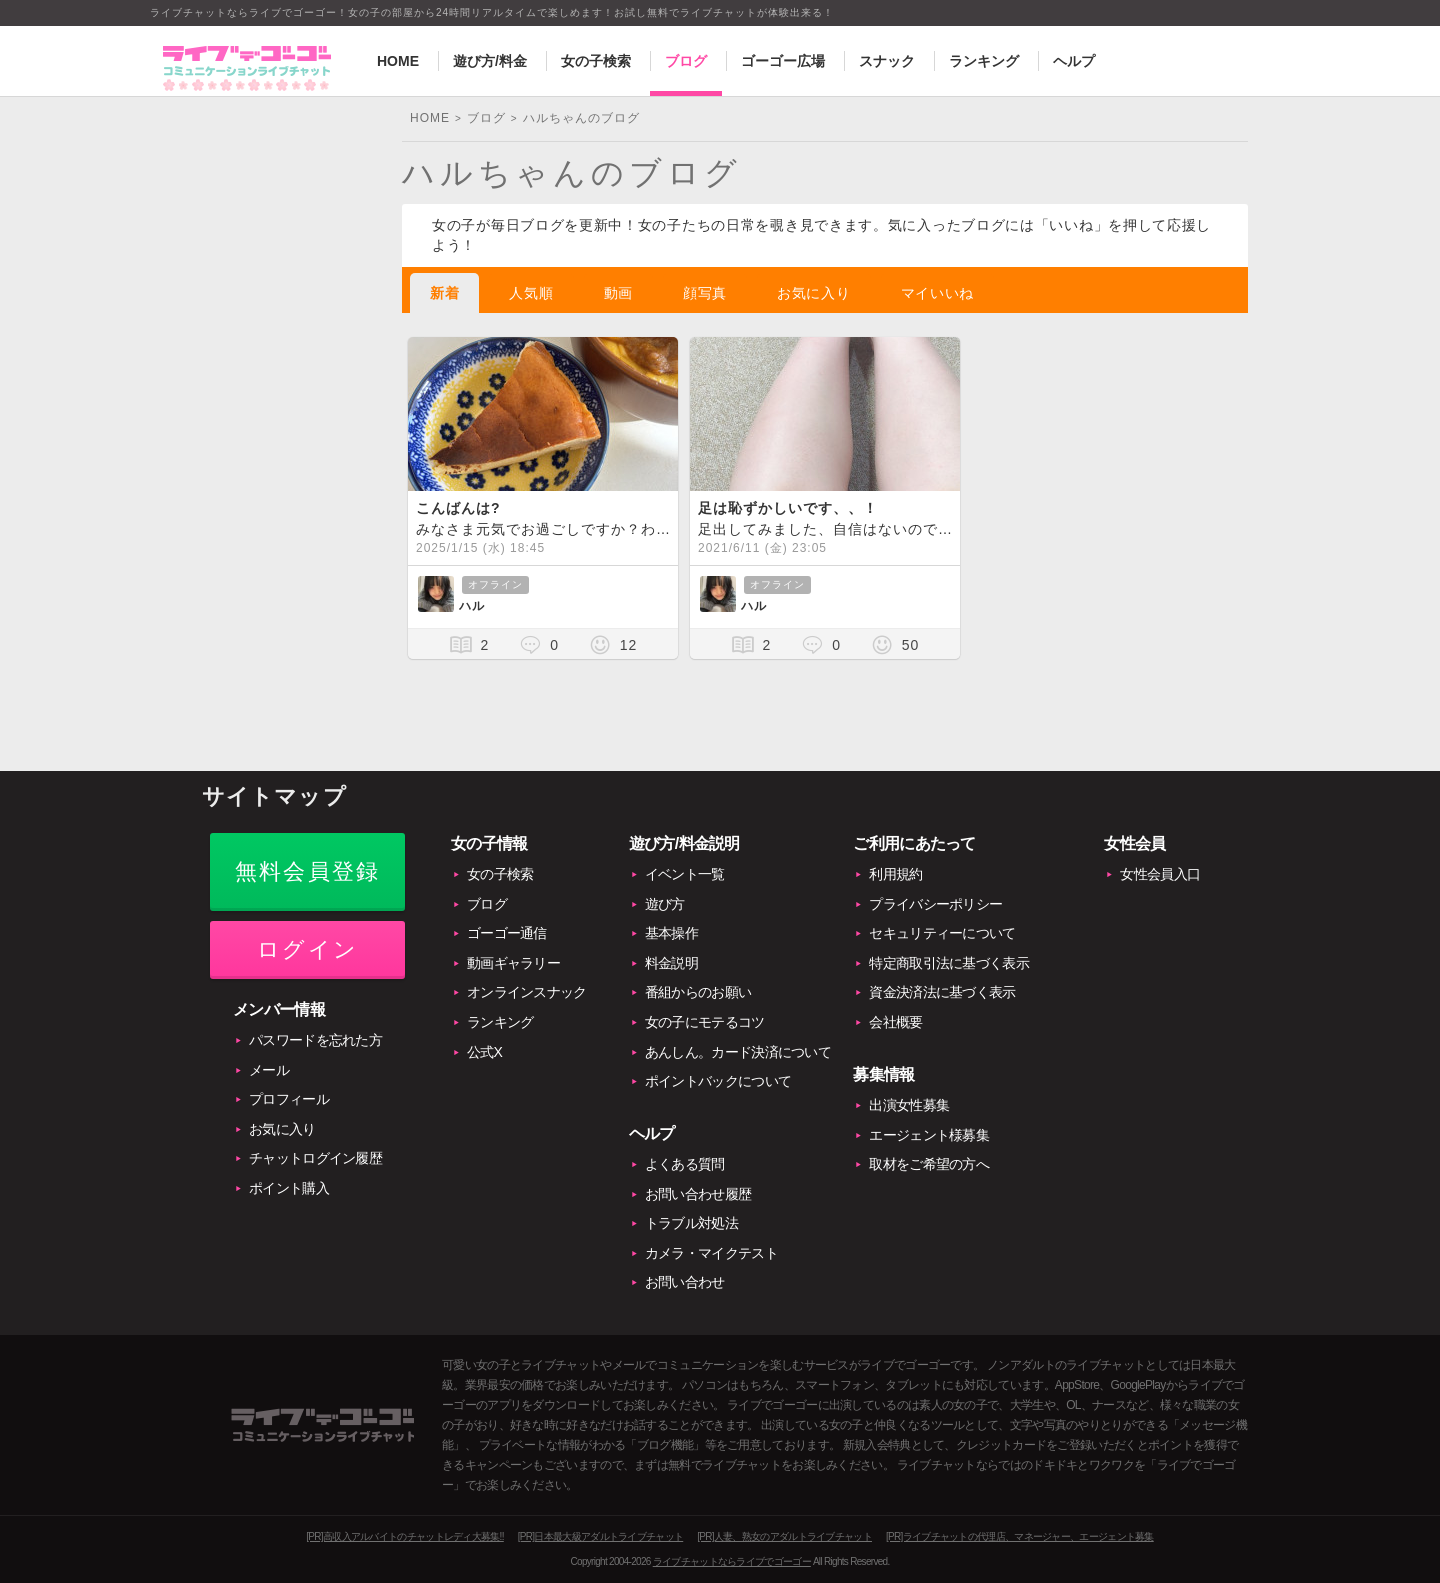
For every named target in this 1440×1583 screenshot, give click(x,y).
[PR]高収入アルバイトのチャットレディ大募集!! (405, 1536)
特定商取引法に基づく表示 (949, 963)
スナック (887, 61)
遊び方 (665, 904)
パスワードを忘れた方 (315, 1040)
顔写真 (705, 293)
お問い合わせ (685, 1282)
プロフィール (289, 1099)
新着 (444, 293)
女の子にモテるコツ (705, 1022)
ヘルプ (1074, 61)
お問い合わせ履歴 (698, 1194)
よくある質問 (685, 1164)
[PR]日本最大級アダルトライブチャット (600, 1536)
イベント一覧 (685, 874)
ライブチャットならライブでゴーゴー (732, 1561)
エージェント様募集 (929, 1135)
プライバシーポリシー (935, 904)
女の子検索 (596, 61)
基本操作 (671, 933)
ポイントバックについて (718, 1081)
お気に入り (814, 293)
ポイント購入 (289, 1188)
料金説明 (671, 963)
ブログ (686, 61)
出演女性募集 (909, 1105)
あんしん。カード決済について (738, 1052)
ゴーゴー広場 (783, 61)
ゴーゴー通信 (507, 933)
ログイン (307, 949)
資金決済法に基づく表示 (942, 992)
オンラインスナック (527, 992)
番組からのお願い (698, 992)
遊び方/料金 (490, 61)
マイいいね (938, 293)
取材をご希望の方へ (929, 1164)
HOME (398, 61)
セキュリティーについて (942, 933)
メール (269, 1070)
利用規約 (895, 874)
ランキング (984, 61)
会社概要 (895, 1022)
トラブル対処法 (691, 1223)
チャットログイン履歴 (315, 1158)
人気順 (531, 293)
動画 (618, 293)
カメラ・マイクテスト (711, 1253)
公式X (484, 1052)
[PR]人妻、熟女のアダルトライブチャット (784, 1536)
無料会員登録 (307, 871)
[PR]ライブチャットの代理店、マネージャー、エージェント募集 (1020, 1536)
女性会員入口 (1160, 874)
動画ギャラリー (513, 963)
